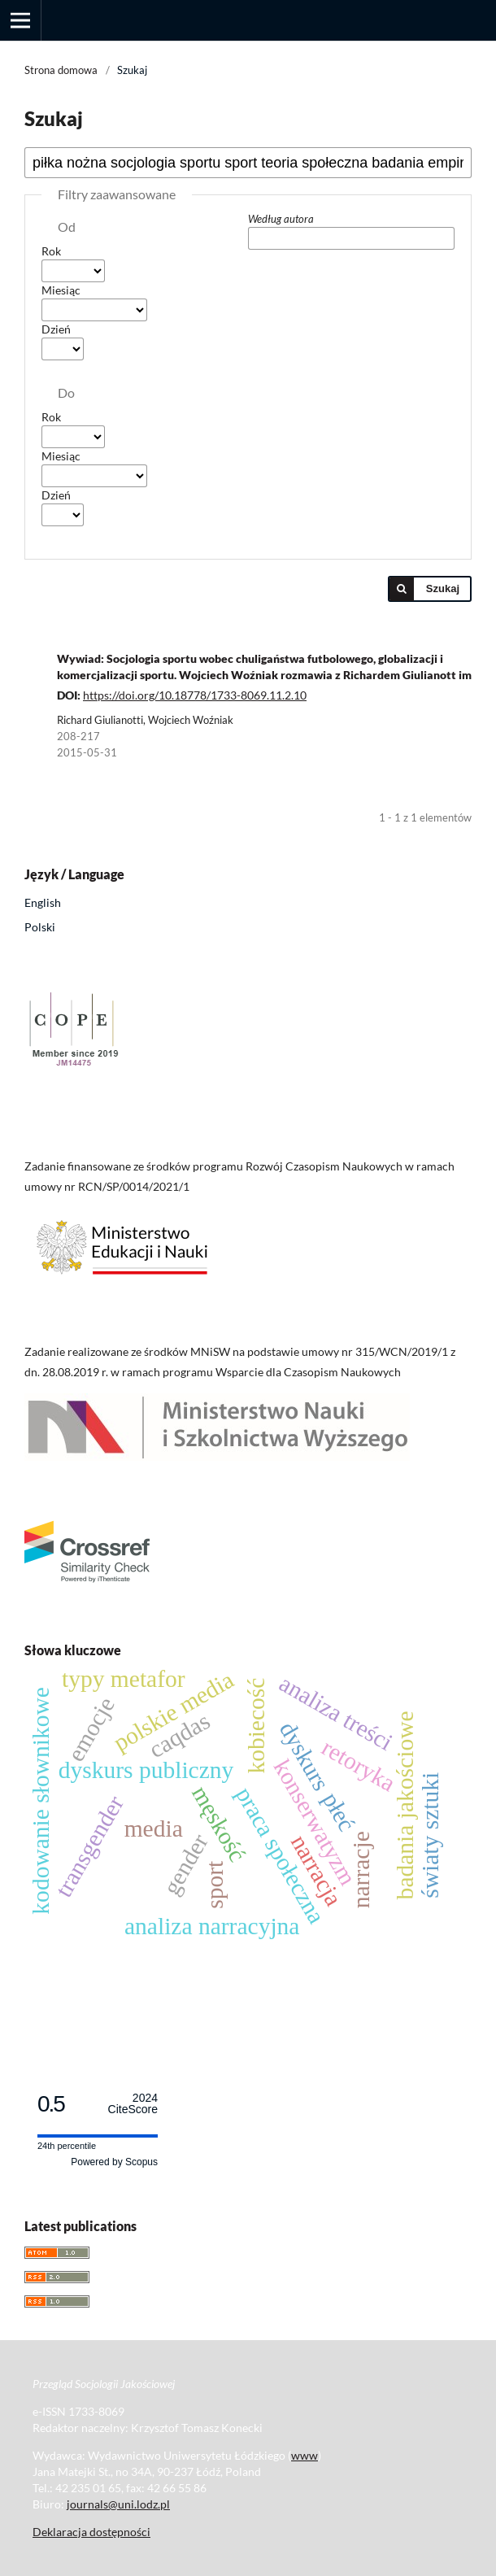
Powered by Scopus (114, 2162)
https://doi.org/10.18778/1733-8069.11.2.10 (195, 695)
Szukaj (442, 588)
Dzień (56, 329)
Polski (39, 927)
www (304, 2455)
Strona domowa (61, 69)
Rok (51, 251)
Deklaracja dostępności (91, 2532)
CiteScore (133, 2104)
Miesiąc (60, 290)
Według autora (281, 218)
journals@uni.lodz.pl (118, 2504)
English (42, 902)
